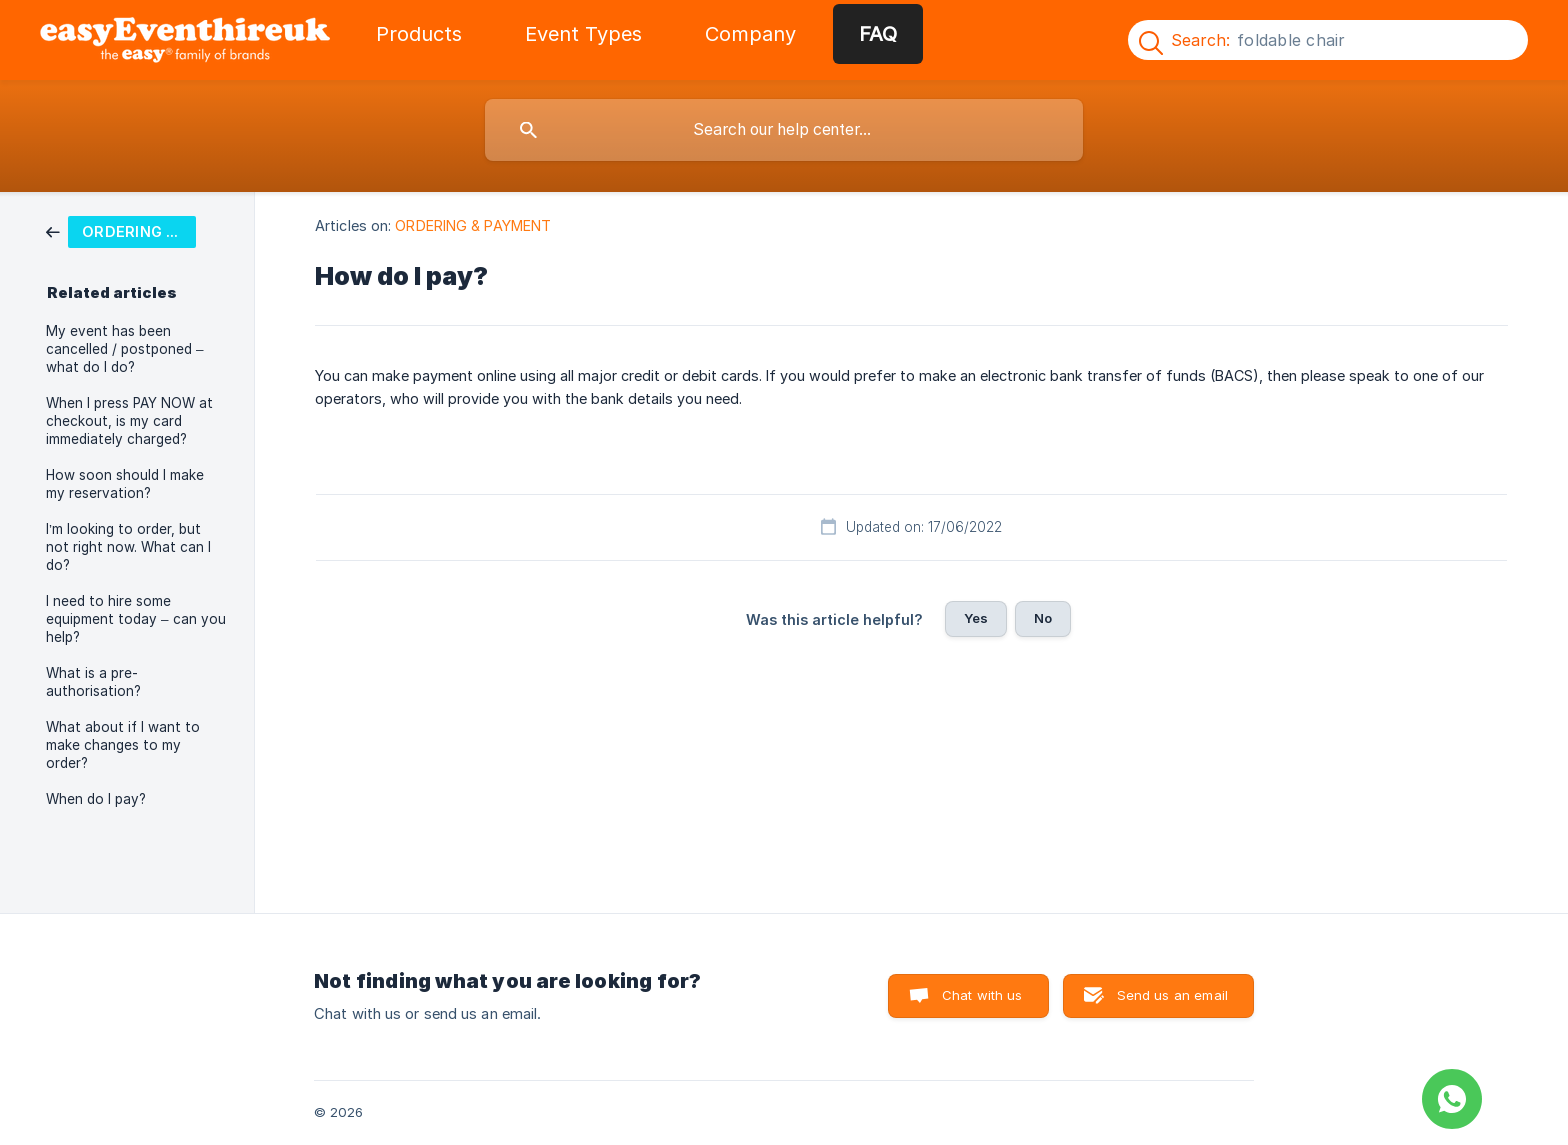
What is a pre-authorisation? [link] (93, 682)
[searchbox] (784, 130)
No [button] (1043, 618)
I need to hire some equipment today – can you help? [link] (136, 619)
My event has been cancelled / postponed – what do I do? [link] (125, 349)
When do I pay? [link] (96, 799)
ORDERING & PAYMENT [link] (473, 225)
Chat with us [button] (982, 995)
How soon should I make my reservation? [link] (125, 484)
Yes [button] (976, 618)
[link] (121, 230)
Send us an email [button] (1172, 995)
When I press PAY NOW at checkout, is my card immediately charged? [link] (129, 421)
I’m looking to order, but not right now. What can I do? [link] (128, 547)
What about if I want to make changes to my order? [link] (123, 745)
